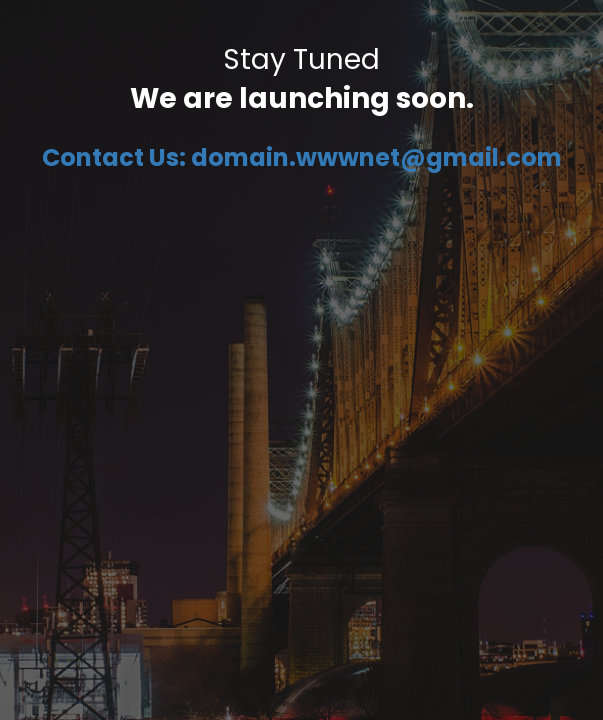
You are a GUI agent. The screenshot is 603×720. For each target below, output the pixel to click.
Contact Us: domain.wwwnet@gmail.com (302, 157)
